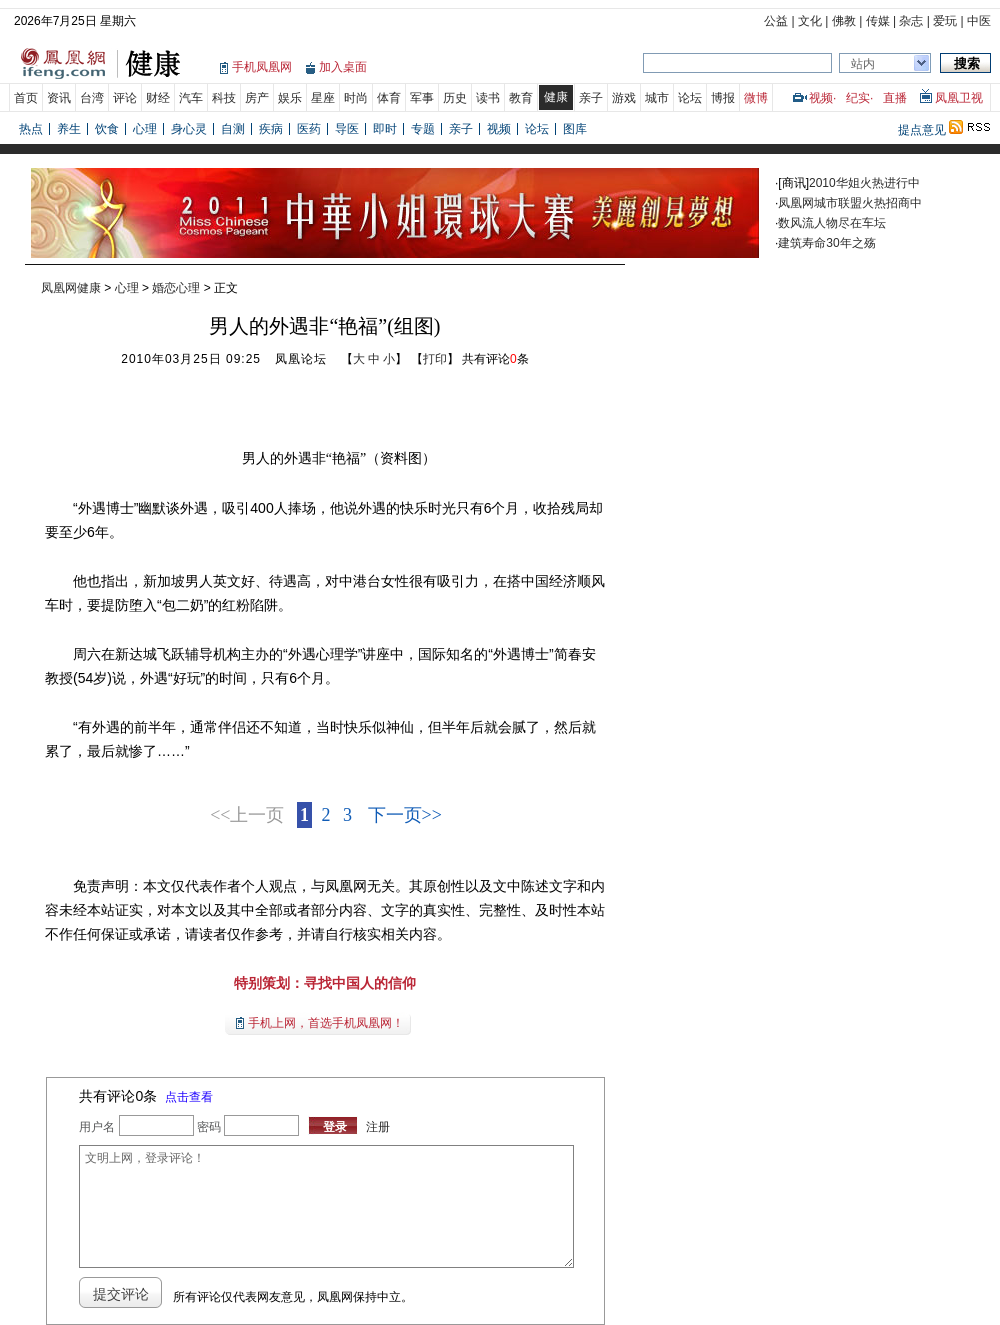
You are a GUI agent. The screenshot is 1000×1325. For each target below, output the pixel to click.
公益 (776, 21)
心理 (145, 129)
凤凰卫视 (959, 98)
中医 (979, 21)
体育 (389, 98)
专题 (423, 129)
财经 (158, 98)
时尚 (356, 98)
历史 (455, 98)
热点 (31, 129)
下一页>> (405, 815)
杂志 (911, 21)
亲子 (591, 98)
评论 (125, 98)
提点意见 (922, 130)
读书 (488, 98)
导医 (347, 129)
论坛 (690, 98)
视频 (821, 98)
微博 (756, 98)
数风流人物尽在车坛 (832, 223)
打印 (435, 359)
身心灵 (189, 129)
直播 (895, 98)
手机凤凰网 (262, 67)
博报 (723, 98)
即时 (385, 129)
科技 (224, 98)
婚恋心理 (176, 288)
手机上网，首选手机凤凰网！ (326, 1023)
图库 (575, 129)
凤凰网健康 (71, 288)
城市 (657, 98)
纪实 (858, 98)
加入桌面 (343, 67)
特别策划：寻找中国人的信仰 (325, 983)
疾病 (271, 129)
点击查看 (189, 1097)
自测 (233, 129)
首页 (26, 98)
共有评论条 (495, 359)
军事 (422, 98)
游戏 (624, 98)
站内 (863, 64)
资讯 (59, 98)
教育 (521, 98)
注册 (378, 1127)
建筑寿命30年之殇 (826, 243)
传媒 (878, 21)
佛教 (844, 21)
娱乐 (290, 98)
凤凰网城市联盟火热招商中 (850, 203)
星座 (323, 98)
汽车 (191, 98)
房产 (257, 98)
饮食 (107, 129)
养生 (69, 129)
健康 (556, 97)
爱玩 (945, 21)
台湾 (92, 98)
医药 (309, 129)
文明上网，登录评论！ (326, 1206)
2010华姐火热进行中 (864, 183)
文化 (810, 21)
